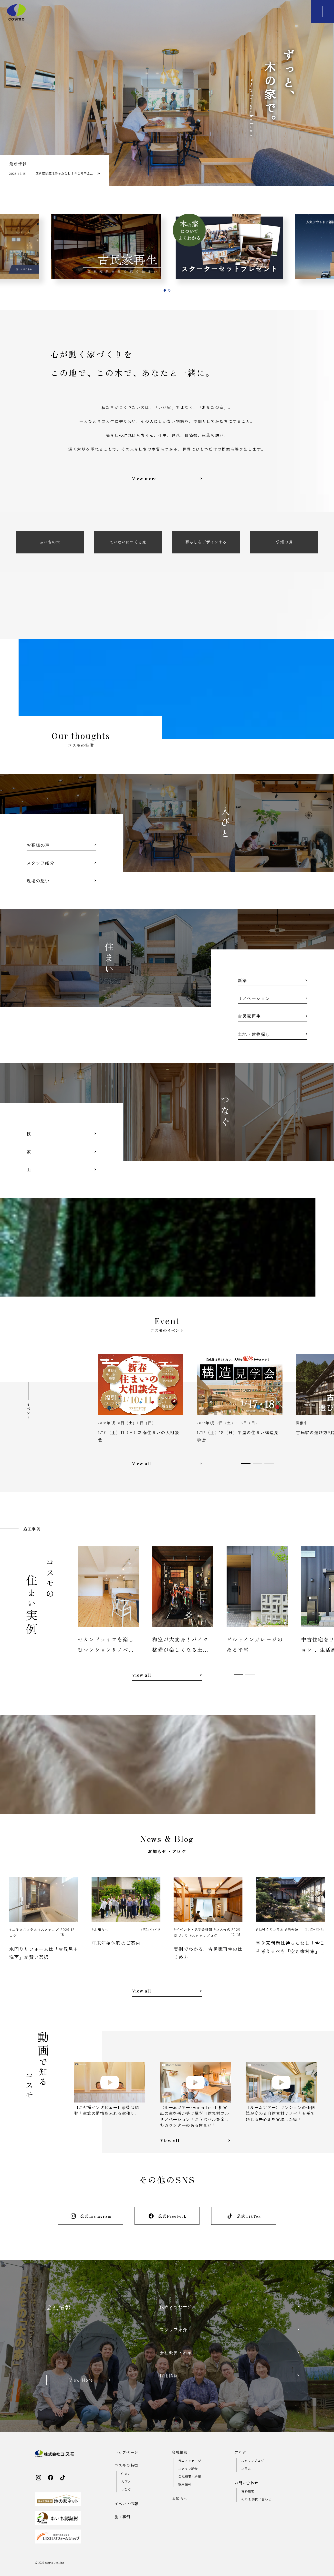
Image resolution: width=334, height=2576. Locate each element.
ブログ (240, 2452)
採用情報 (184, 2484)
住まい (126, 2473)
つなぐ (126, 2489)
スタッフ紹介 (188, 2468)
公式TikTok (243, 2216)
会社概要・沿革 (189, 2476)
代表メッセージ (189, 2460)
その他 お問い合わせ (256, 2499)
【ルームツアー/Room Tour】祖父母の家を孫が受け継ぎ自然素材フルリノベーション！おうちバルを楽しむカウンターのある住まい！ (194, 2116)
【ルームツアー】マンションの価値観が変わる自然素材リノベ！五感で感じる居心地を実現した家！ (280, 2113)
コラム (246, 2468)
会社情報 (179, 2452)
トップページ (126, 2452)
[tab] (165, 290)
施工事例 (122, 2516)
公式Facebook (167, 2216)
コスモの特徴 (126, 2465)
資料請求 (247, 2491)
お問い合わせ (246, 2482)
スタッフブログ (252, 2460)
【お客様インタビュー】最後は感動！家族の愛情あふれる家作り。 (106, 2110)
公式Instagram (90, 2216)
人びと (126, 2481)
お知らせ (179, 2498)
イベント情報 (126, 2503)
